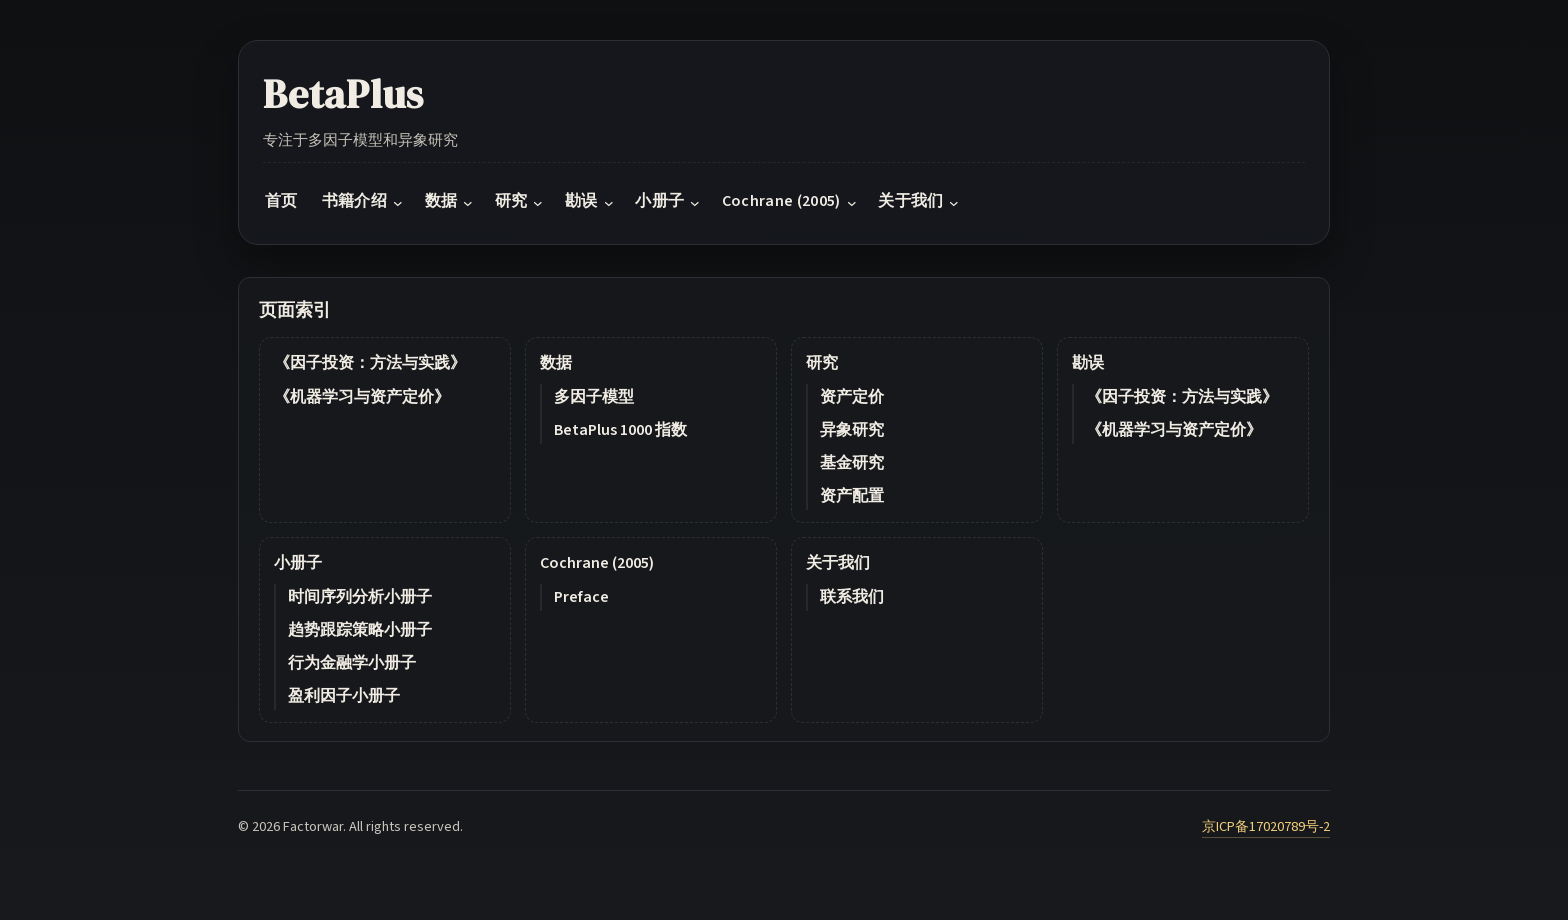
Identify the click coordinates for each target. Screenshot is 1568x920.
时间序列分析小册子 (360, 597)
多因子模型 (594, 397)
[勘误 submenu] (609, 203)
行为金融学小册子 (352, 663)
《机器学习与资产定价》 (362, 397)
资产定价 (852, 397)
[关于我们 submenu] (954, 203)
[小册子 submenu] (695, 203)
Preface (581, 597)
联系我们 (852, 597)
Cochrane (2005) (597, 563)
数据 (556, 363)
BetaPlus (343, 94)
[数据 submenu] (468, 203)
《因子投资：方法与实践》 (370, 363)
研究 (822, 363)
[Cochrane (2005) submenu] (852, 203)
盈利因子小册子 (344, 696)
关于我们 (838, 563)
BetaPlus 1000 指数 (620, 430)
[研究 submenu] (538, 203)
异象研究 (852, 430)
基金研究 (852, 463)
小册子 (298, 563)
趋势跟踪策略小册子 (360, 630)
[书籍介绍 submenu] (398, 203)
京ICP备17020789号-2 (1266, 826)
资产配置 (852, 496)
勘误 (1088, 363)
